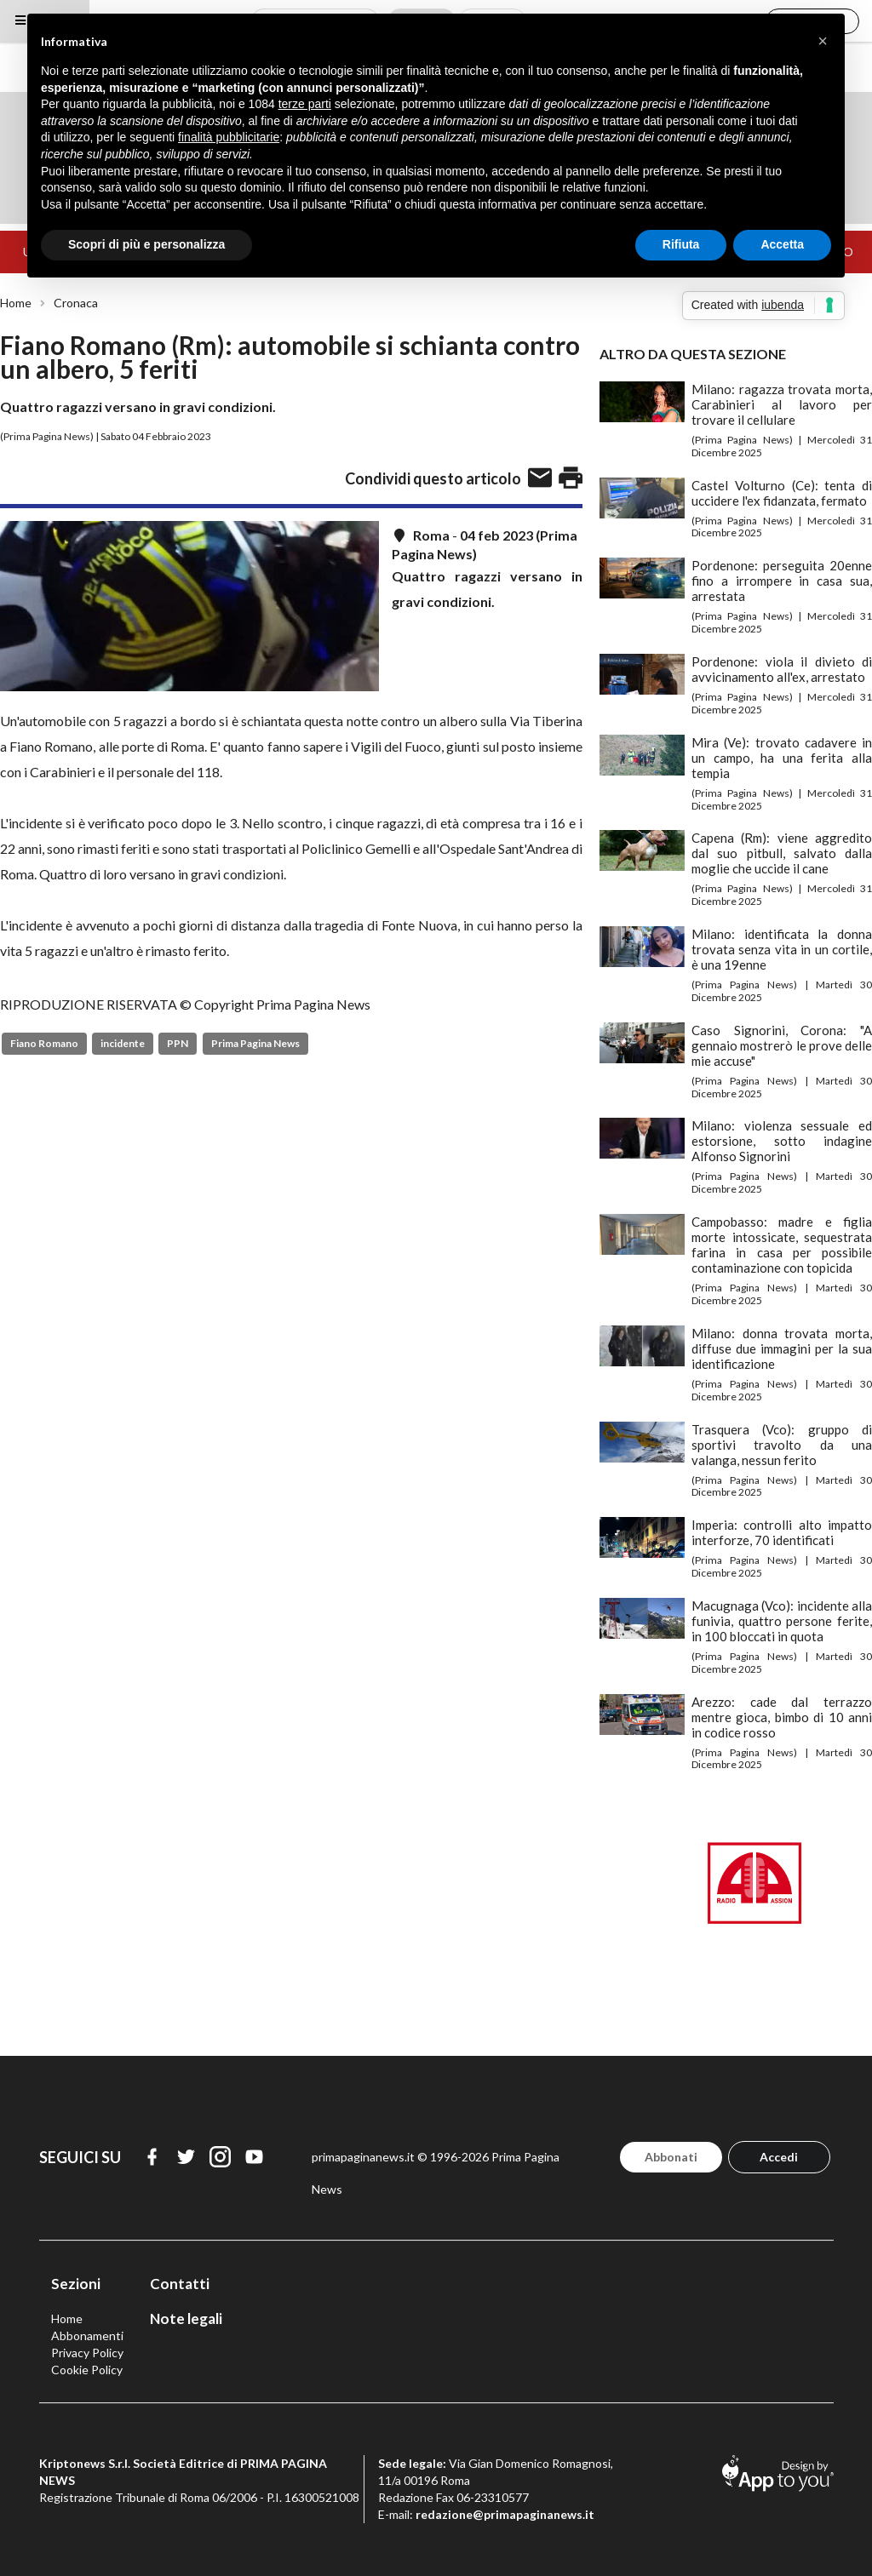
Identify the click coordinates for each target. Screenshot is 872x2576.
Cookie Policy (87, 2369)
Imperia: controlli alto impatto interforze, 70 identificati (781, 1532)
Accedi (779, 2157)
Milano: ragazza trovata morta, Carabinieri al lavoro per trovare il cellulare (781, 404)
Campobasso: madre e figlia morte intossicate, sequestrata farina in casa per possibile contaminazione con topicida (781, 1244)
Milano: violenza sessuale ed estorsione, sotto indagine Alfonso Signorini (781, 1141)
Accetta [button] (782, 244)
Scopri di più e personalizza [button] (146, 244)
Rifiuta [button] (681, 244)
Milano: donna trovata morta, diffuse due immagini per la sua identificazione (781, 1348)
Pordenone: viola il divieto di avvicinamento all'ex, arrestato (781, 669)
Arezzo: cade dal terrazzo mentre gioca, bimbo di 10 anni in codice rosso (781, 1717)
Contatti (179, 2284)
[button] (822, 40)
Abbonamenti (87, 2335)
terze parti (304, 104)
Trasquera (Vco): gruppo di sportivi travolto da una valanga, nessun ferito (781, 1445)
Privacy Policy (87, 2352)
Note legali (186, 2318)
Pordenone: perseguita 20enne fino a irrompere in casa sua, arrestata (781, 581)
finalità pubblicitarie (228, 137)
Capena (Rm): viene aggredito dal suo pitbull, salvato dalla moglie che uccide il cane (781, 853)
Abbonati (671, 2157)
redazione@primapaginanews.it (505, 2514)
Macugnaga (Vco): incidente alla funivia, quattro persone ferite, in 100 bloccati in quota (781, 1621)
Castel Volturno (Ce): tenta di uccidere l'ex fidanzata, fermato (781, 493)
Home (16, 303)
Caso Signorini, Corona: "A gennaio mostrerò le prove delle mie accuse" (781, 1045)
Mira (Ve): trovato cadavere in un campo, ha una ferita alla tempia (781, 758)
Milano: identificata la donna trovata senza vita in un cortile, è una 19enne (781, 949)
